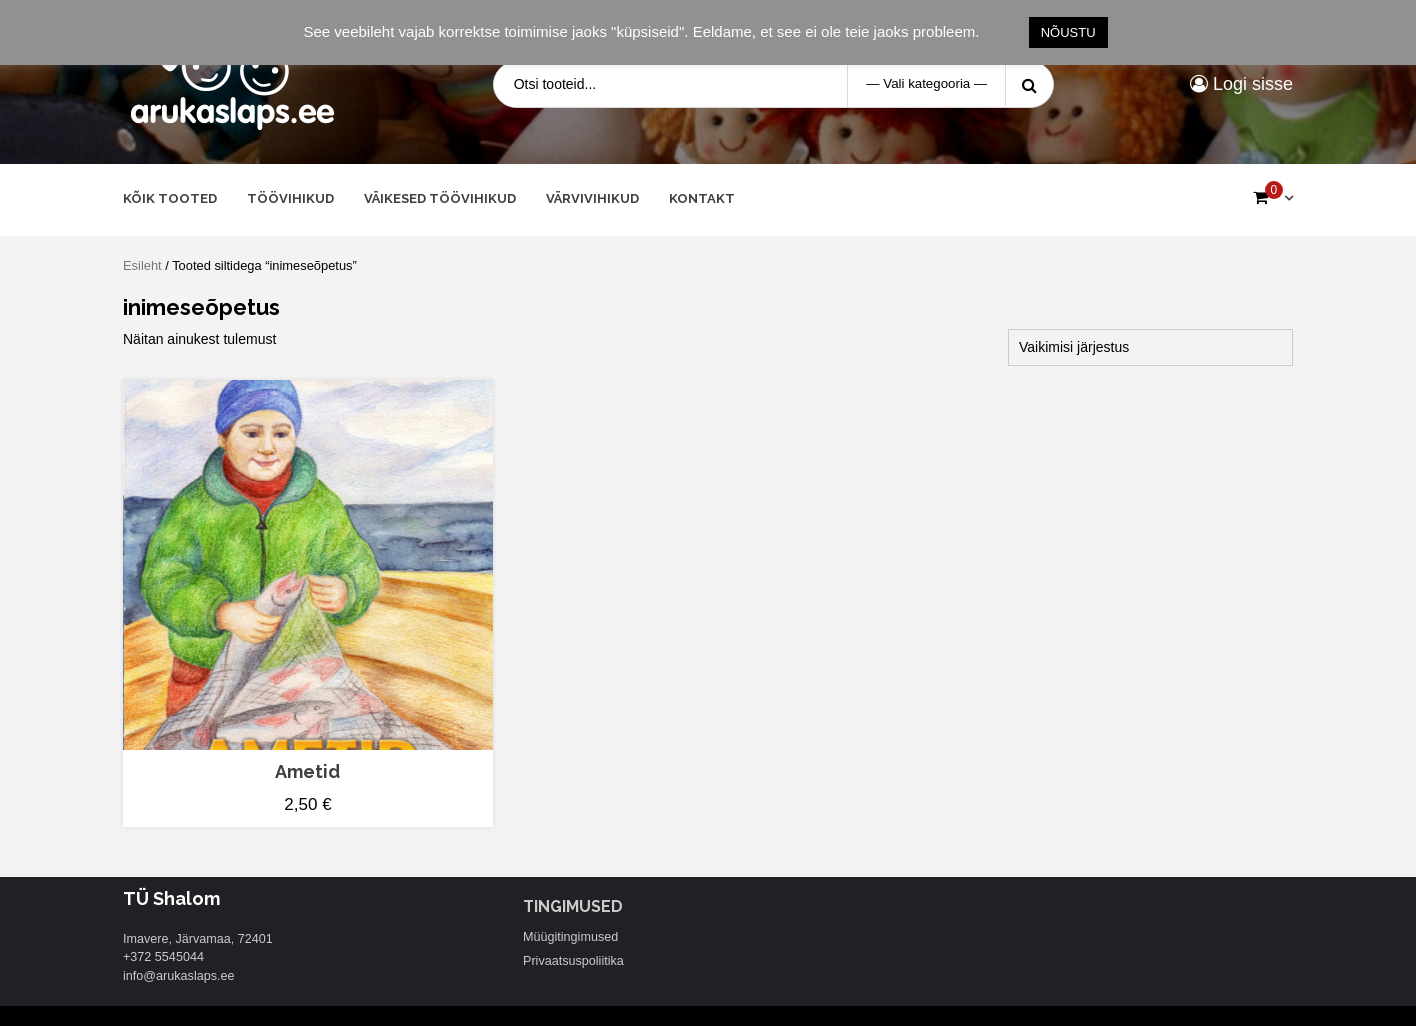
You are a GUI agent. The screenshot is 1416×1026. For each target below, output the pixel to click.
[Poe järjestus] (1150, 347)
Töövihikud (290, 198)
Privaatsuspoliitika (573, 961)
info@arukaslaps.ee (179, 976)
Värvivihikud (592, 198)
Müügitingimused (570, 937)
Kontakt (702, 198)
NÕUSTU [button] (1068, 32)
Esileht (142, 265)
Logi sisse (1241, 84)
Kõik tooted (170, 198)
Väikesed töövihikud (440, 198)
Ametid (307, 771)
